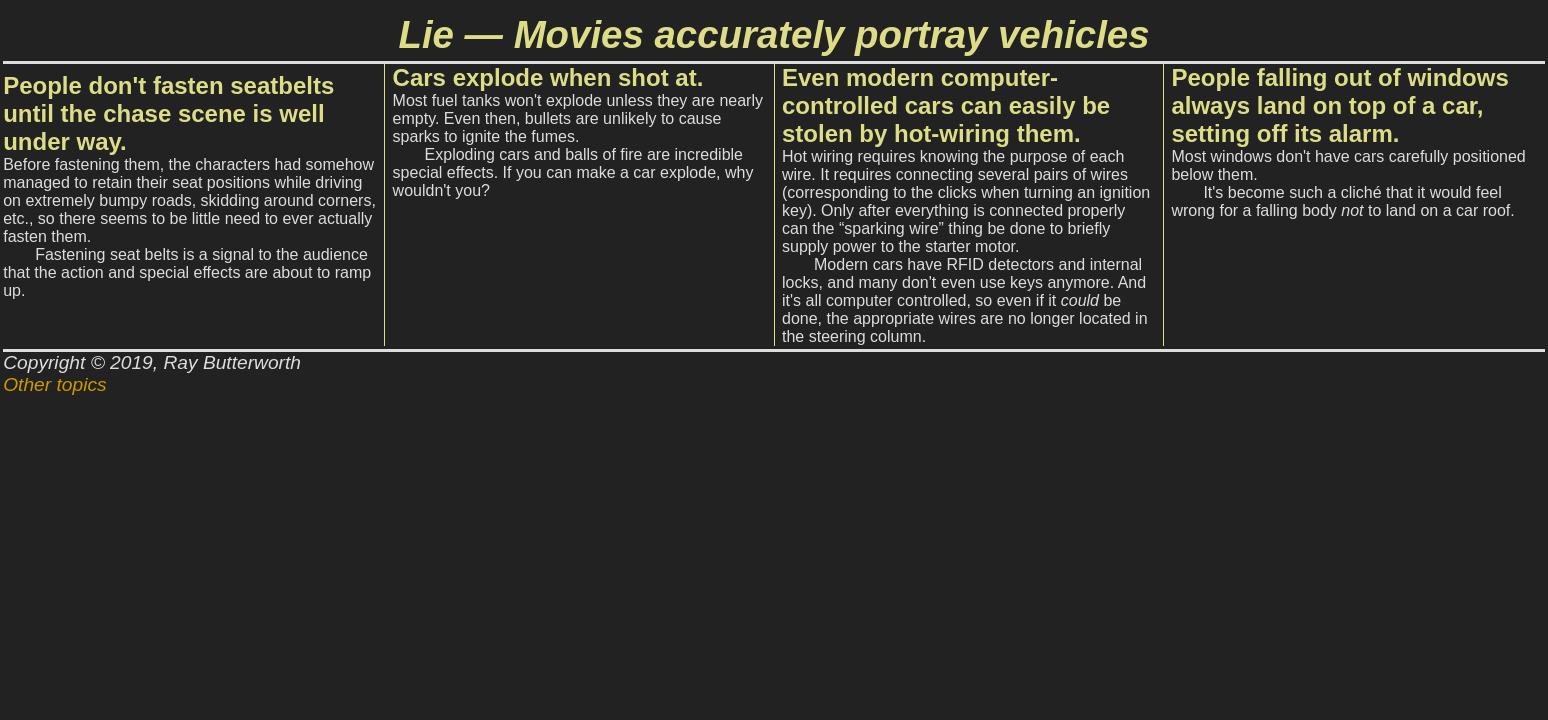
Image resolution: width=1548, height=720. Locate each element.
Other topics (54, 384)
